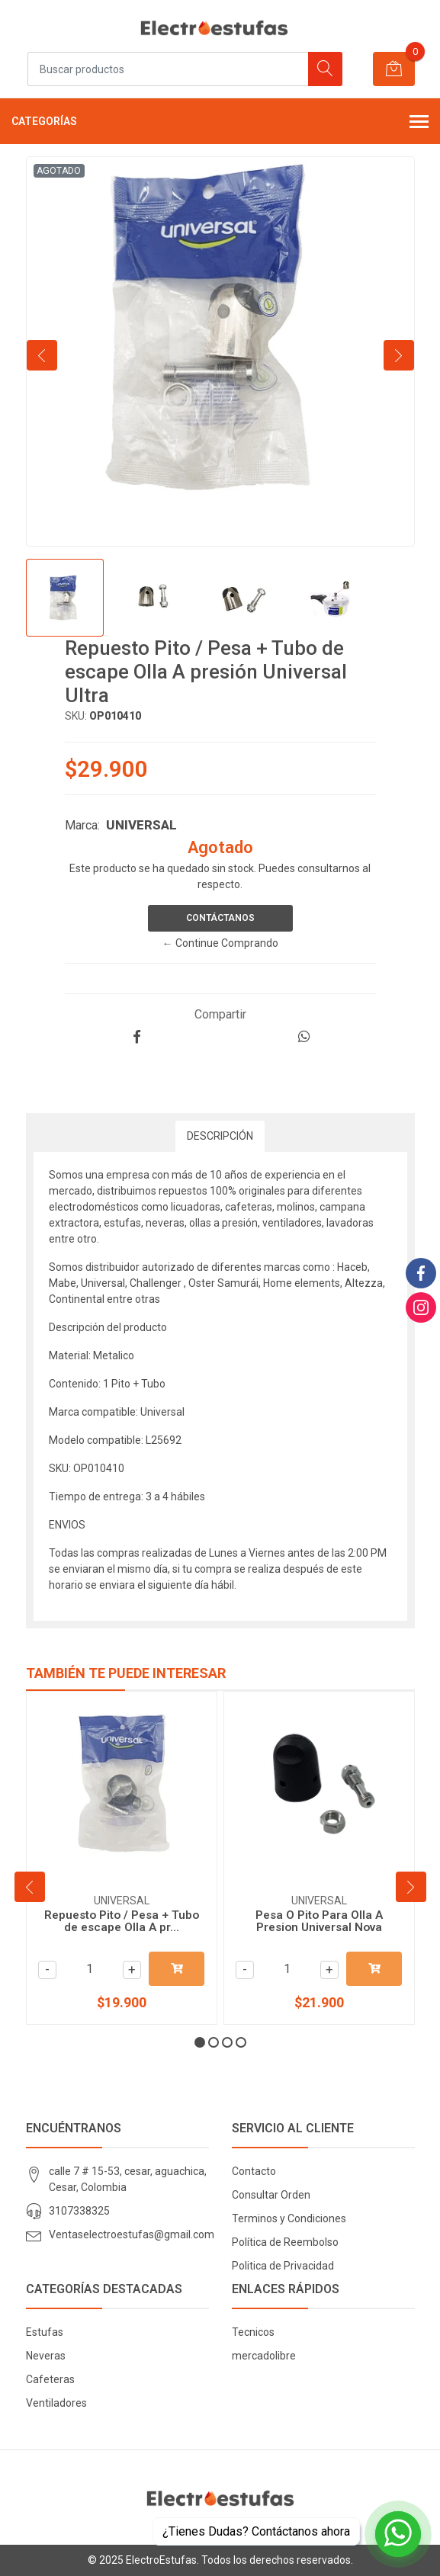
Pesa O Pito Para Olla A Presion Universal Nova (319, 1921)
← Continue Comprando (220, 943)
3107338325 (79, 2211)
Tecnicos (253, 2332)
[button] (200, 2042)
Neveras (46, 2356)
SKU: (76, 716)
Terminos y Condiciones (289, 2218)
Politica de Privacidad (283, 2266)
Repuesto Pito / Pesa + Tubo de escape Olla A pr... (121, 1921)
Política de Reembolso (285, 2242)
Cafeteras (50, 2379)
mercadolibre (264, 2356)
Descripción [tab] (220, 1136)
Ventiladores (56, 2403)
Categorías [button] (220, 122)
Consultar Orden (271, 2195)
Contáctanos (220, 918)
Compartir (220, 1014)
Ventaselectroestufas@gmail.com (131, 2234)
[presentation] (42, 355)
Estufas (44, 2332)
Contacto (254, 2171)
